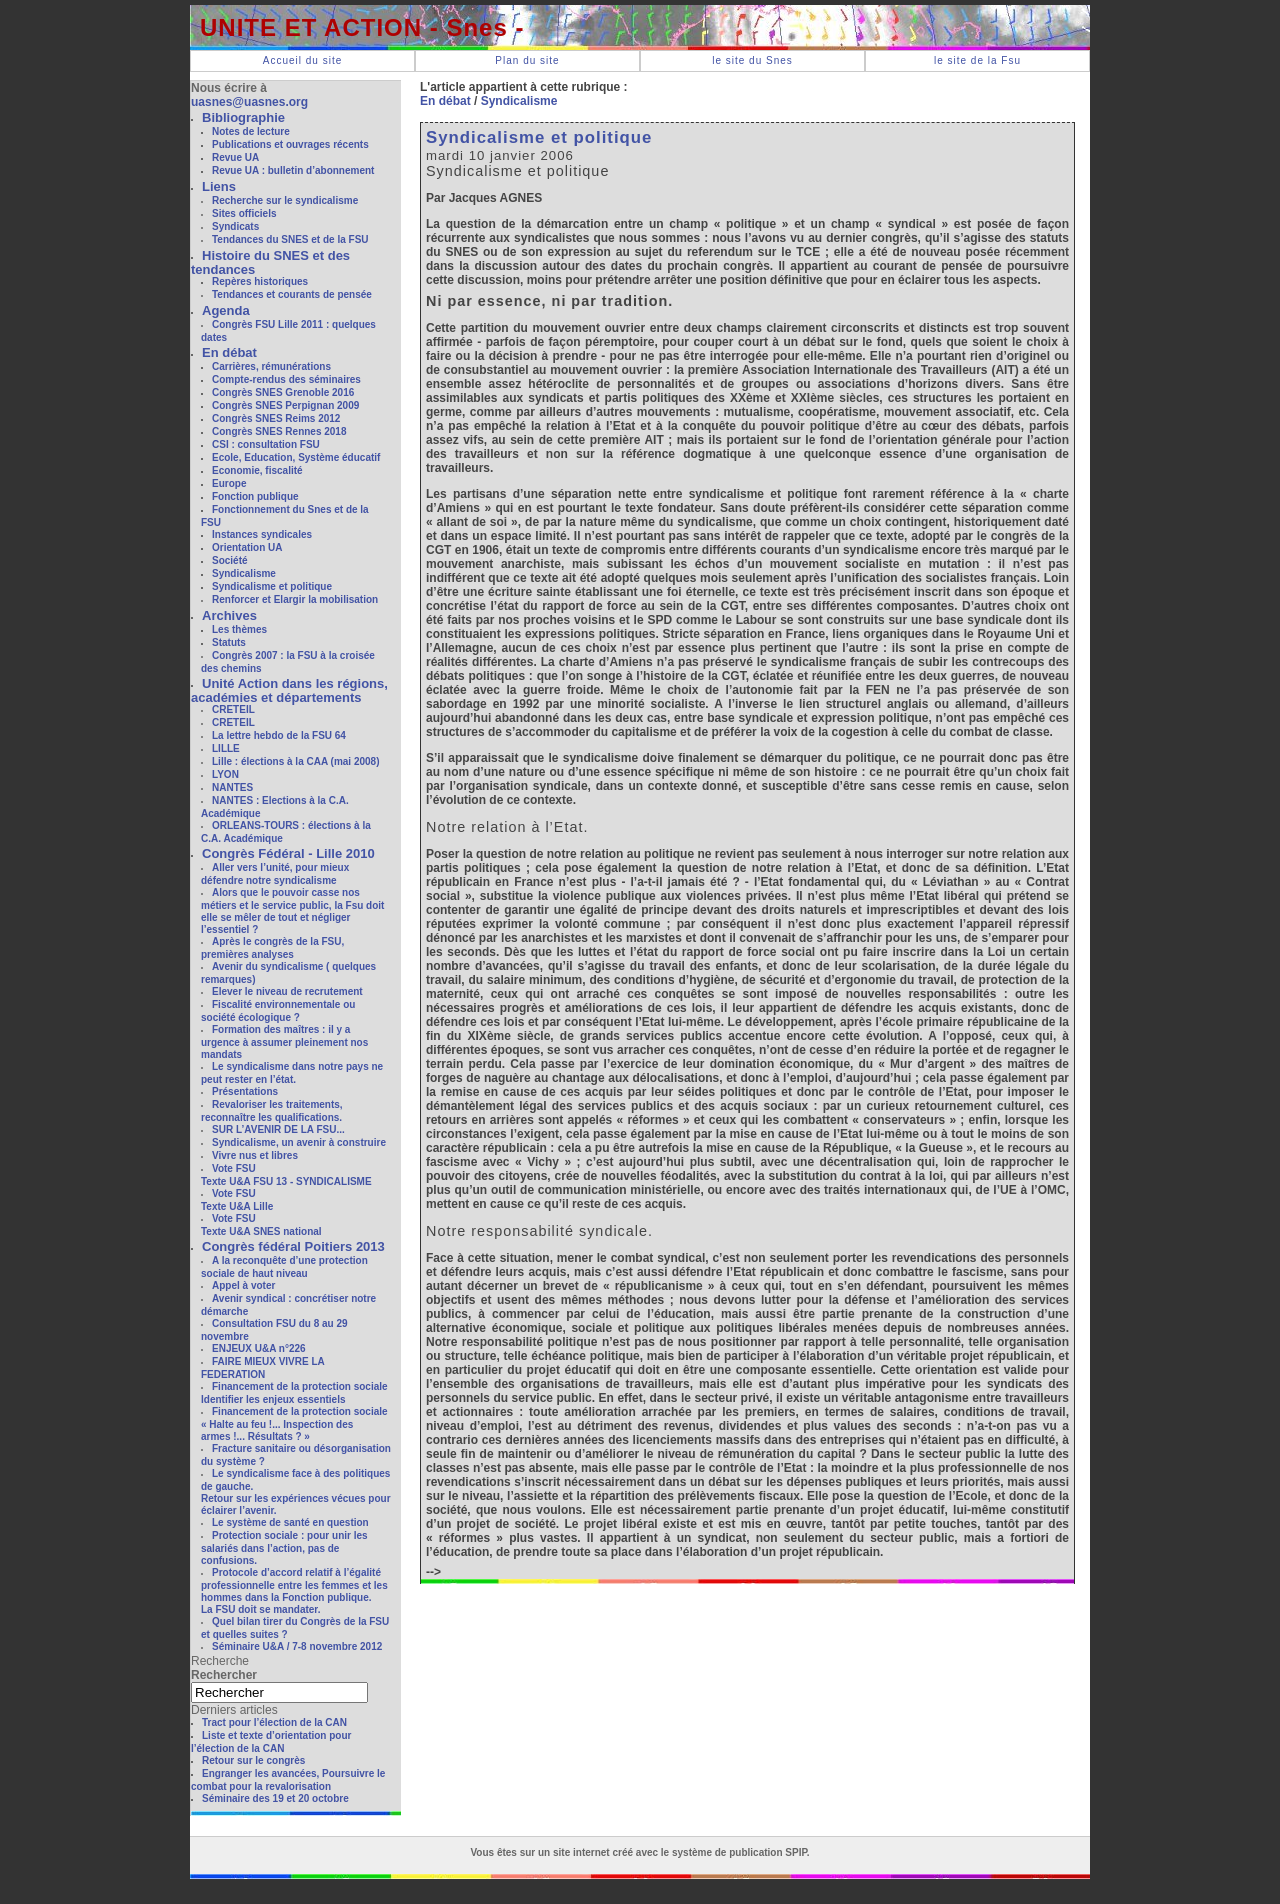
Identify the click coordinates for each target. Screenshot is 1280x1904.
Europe (229, 483)
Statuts (229, 642)
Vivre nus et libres (255, 1155)
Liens (219, 186)
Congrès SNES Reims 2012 (276, 418)
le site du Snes (752, 60)
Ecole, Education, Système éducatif (296, 457)
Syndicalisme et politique (272, 586)
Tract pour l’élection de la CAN (274, 1722)
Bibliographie (243, 117)
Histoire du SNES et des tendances (270, 262)
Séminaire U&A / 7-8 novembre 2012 (297, 1646)
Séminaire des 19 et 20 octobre (275, 1798)
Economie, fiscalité (257, 470)
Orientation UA (247, 547)
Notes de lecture (251, 131)
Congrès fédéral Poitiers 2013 (293, 1246)
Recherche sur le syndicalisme (285, 200)
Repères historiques (260, 281)
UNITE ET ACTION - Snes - (362, 27)
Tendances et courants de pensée (292, 294)
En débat (229, 352)
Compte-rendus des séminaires (286, 379)
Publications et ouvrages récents (290, 144)
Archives (229, 615)
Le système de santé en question (290, 1522)
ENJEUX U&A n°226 (259, 1348)
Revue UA (235, 157)
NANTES (232, 787)
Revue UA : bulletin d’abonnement (293, 170)
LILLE (226, 748)
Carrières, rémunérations (271, 366)
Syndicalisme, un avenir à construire (299, 1142)
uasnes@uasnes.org (249, 102)
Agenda (226, 310)
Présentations (245, 1091)
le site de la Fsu (977, 60)
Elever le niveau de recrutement (287, 991)
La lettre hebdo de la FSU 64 (279, 735)
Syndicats (235, 226)
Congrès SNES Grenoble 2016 (283, 392)
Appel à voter (243, 1285)
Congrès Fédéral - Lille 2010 (288, 853)
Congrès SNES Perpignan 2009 (285, 405)
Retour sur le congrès (253, 1760)
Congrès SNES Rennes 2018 (279, 431)
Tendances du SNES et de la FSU (290, 239)
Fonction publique (255, 496)
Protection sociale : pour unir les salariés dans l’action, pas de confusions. (284, 1548)
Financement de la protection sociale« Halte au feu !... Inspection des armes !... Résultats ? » (294, 1424)
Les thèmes (239, 629)
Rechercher (224, 1675)
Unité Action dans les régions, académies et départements (289, 690)
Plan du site (527, 60)
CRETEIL (233, 709)
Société (230, 560)
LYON (225, 774)
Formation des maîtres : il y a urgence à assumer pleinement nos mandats (284, 1042)
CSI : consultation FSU (266, 444)
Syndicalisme (244, 573)
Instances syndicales (262, 534)
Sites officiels (244, 213)
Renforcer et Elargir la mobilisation (295, 599)
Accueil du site (302, 60)
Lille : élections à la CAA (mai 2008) (295, 761)
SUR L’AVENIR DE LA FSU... (278, 1129)
